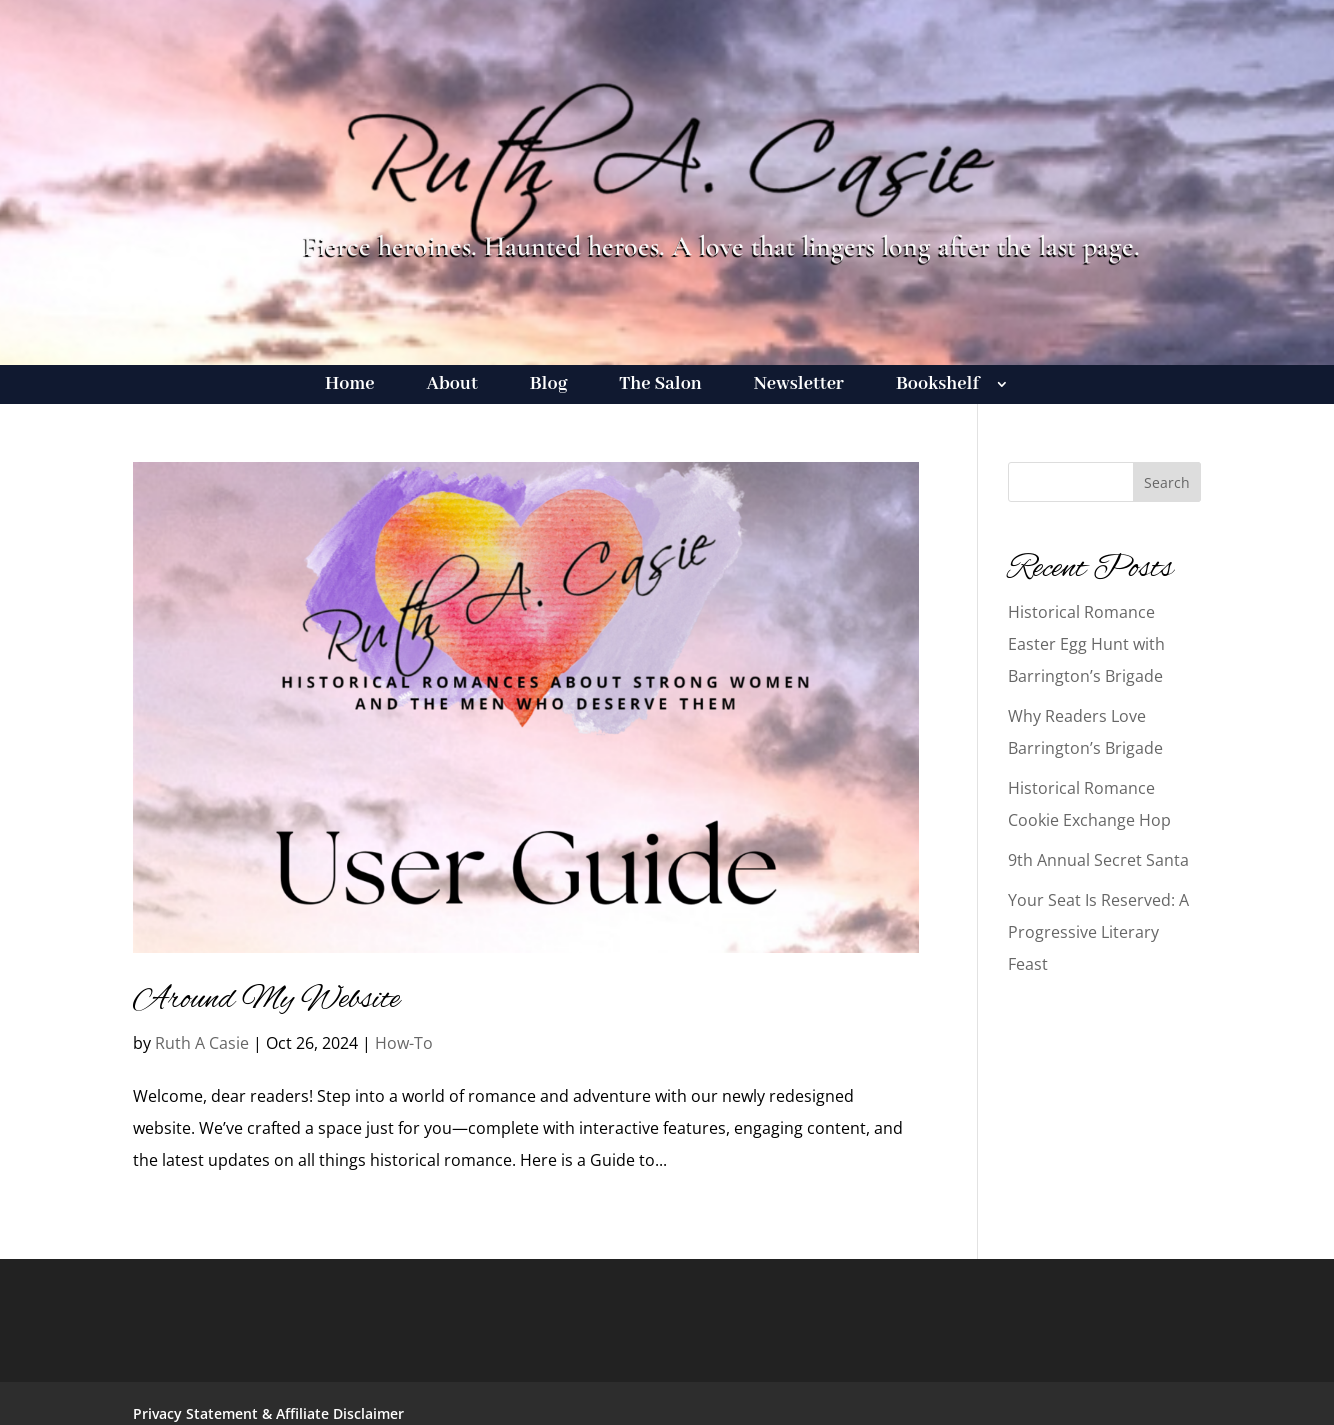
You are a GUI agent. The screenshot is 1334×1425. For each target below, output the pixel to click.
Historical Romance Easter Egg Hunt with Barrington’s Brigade (1086, 644)
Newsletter (799, 386)
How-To (404, 1043)
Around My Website (266, 1000)
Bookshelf (937, 386)
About (452, 386)
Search (1167, 482)
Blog (549, 386)
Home (349, 386)
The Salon (660, 386)
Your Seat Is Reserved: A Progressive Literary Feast (1098, 932)
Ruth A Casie (202, 1043)
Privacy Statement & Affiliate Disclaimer (268, 1413)
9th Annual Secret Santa (1098, 860)
